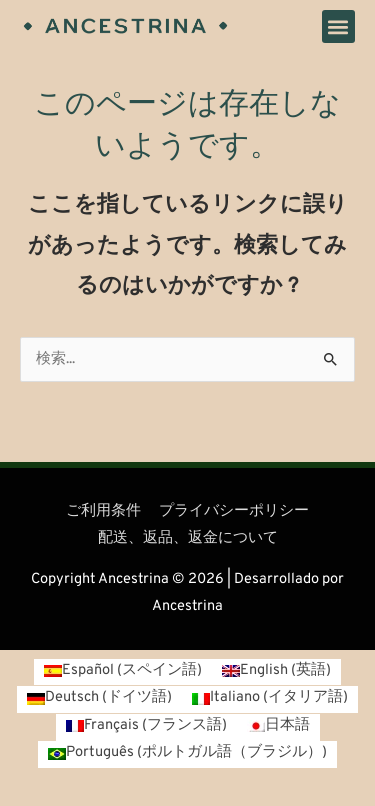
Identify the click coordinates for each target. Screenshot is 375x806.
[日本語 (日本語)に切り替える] (278, 727)
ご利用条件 (103, 511)
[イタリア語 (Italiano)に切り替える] (270, 699)
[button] (338, 26)
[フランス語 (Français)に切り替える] (146, 727)
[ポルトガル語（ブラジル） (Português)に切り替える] (187, 754)
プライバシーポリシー (234, 511)
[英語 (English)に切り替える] (276, 672)
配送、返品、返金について (188, 538)
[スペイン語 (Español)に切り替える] (123, 672)
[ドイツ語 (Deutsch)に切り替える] (99, 699)
